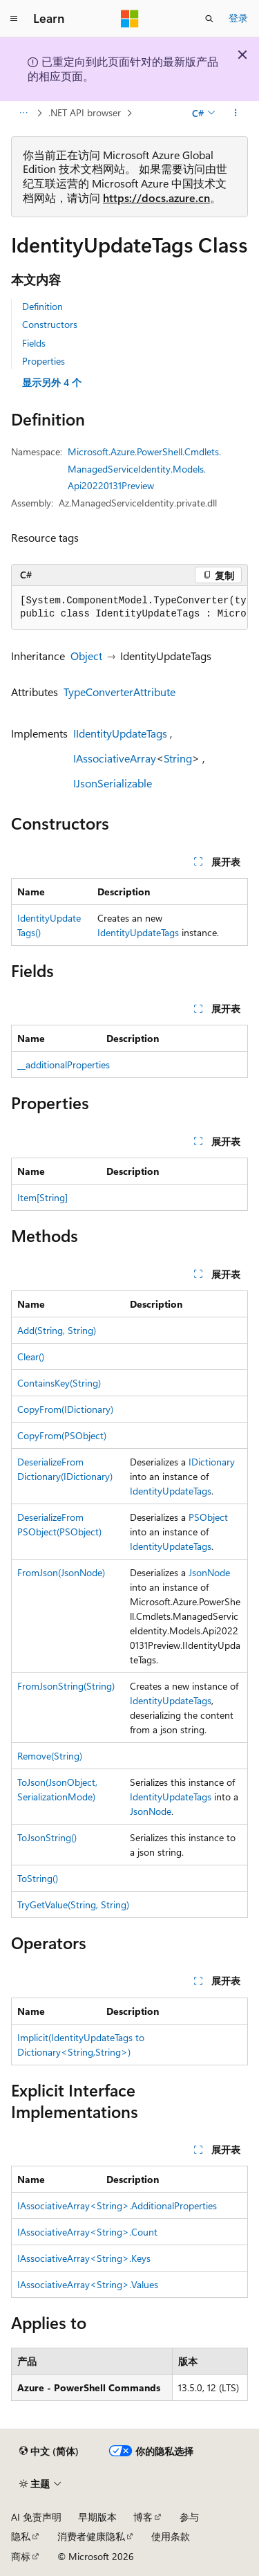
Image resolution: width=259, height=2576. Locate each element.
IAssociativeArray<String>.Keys (84, 2258)
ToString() (37, 1878)
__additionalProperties (63, 1064)
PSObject (208, 1517)
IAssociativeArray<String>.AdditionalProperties (117, 2205)
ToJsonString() (47, 1837)
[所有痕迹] (23, 113)
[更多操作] (236, 113)
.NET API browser (84, 112)
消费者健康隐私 (91, 2536)
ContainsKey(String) (59, 1382)
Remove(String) (49, 1755)
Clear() (30, 1356)
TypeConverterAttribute (119, 691)
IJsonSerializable (112, 783)
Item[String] (42, 1197)
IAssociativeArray (114, 758)
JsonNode (209, 1572)
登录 (238, 17)
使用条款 (170, 2536)
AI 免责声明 (36, 2516)
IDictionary (212, 1461)
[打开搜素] (209, 18)
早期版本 (97, 2516)
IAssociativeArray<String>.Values (87, 2284)
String (178, 758)
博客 (143, 2516)
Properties (43, 360)
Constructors (49, 324)
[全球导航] (14, 18)
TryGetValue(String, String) (73, 1904)
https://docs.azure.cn (156, 197)
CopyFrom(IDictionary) (65, 1409)
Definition (42, 306)
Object (86, 655)
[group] (129, 608)
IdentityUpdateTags (138, 932)
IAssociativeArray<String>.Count (87, 2231)
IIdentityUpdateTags (120, 733)
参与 (189, 2516)
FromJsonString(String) (66, 1685)
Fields (34, 342)
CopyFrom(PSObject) (61, 1435)
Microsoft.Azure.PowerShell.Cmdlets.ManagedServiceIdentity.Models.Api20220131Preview (144, 468)
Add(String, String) (56, 1330)
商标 (20, 2556)
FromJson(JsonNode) (61, 1572)
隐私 (20, 2536)
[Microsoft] (130, 19)
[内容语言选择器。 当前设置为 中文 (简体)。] (49, 2451)
